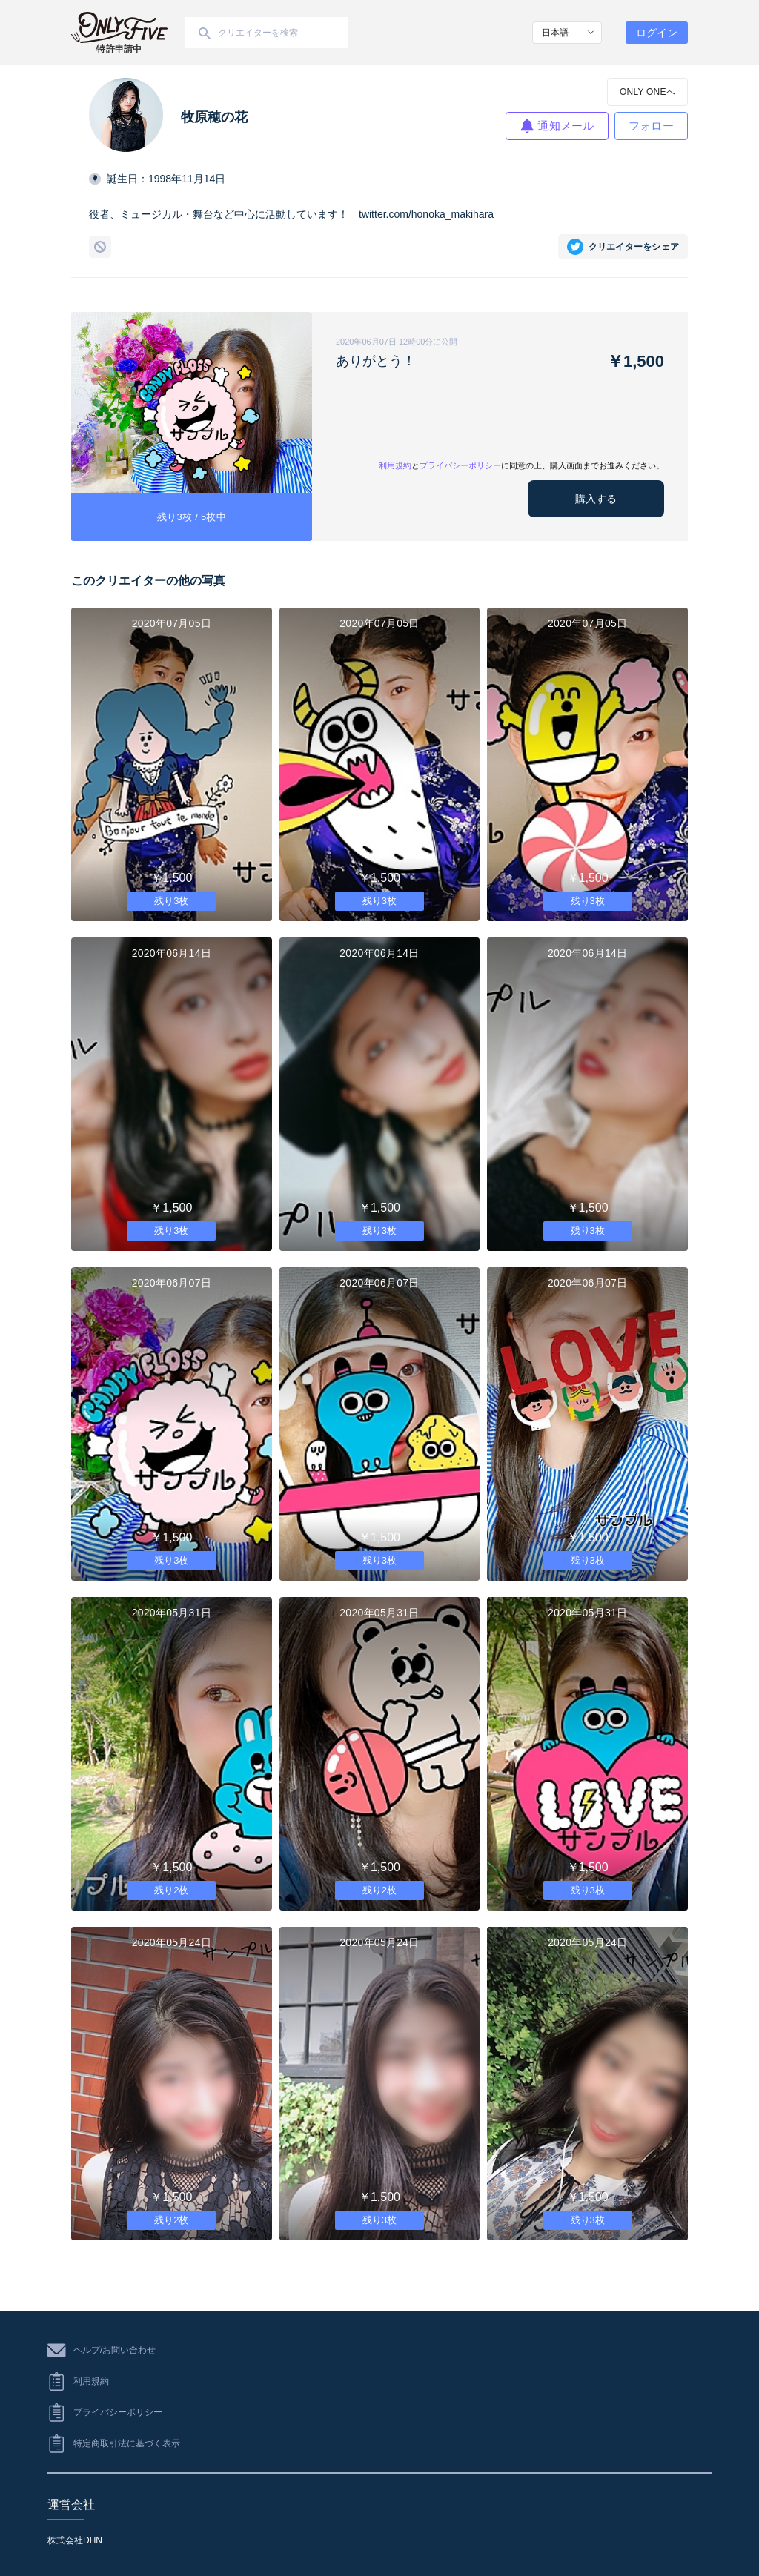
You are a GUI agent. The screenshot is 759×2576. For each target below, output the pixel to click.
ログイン (656, 33)
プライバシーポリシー (460, 465)
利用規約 (395, 465)
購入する (596, 499)
